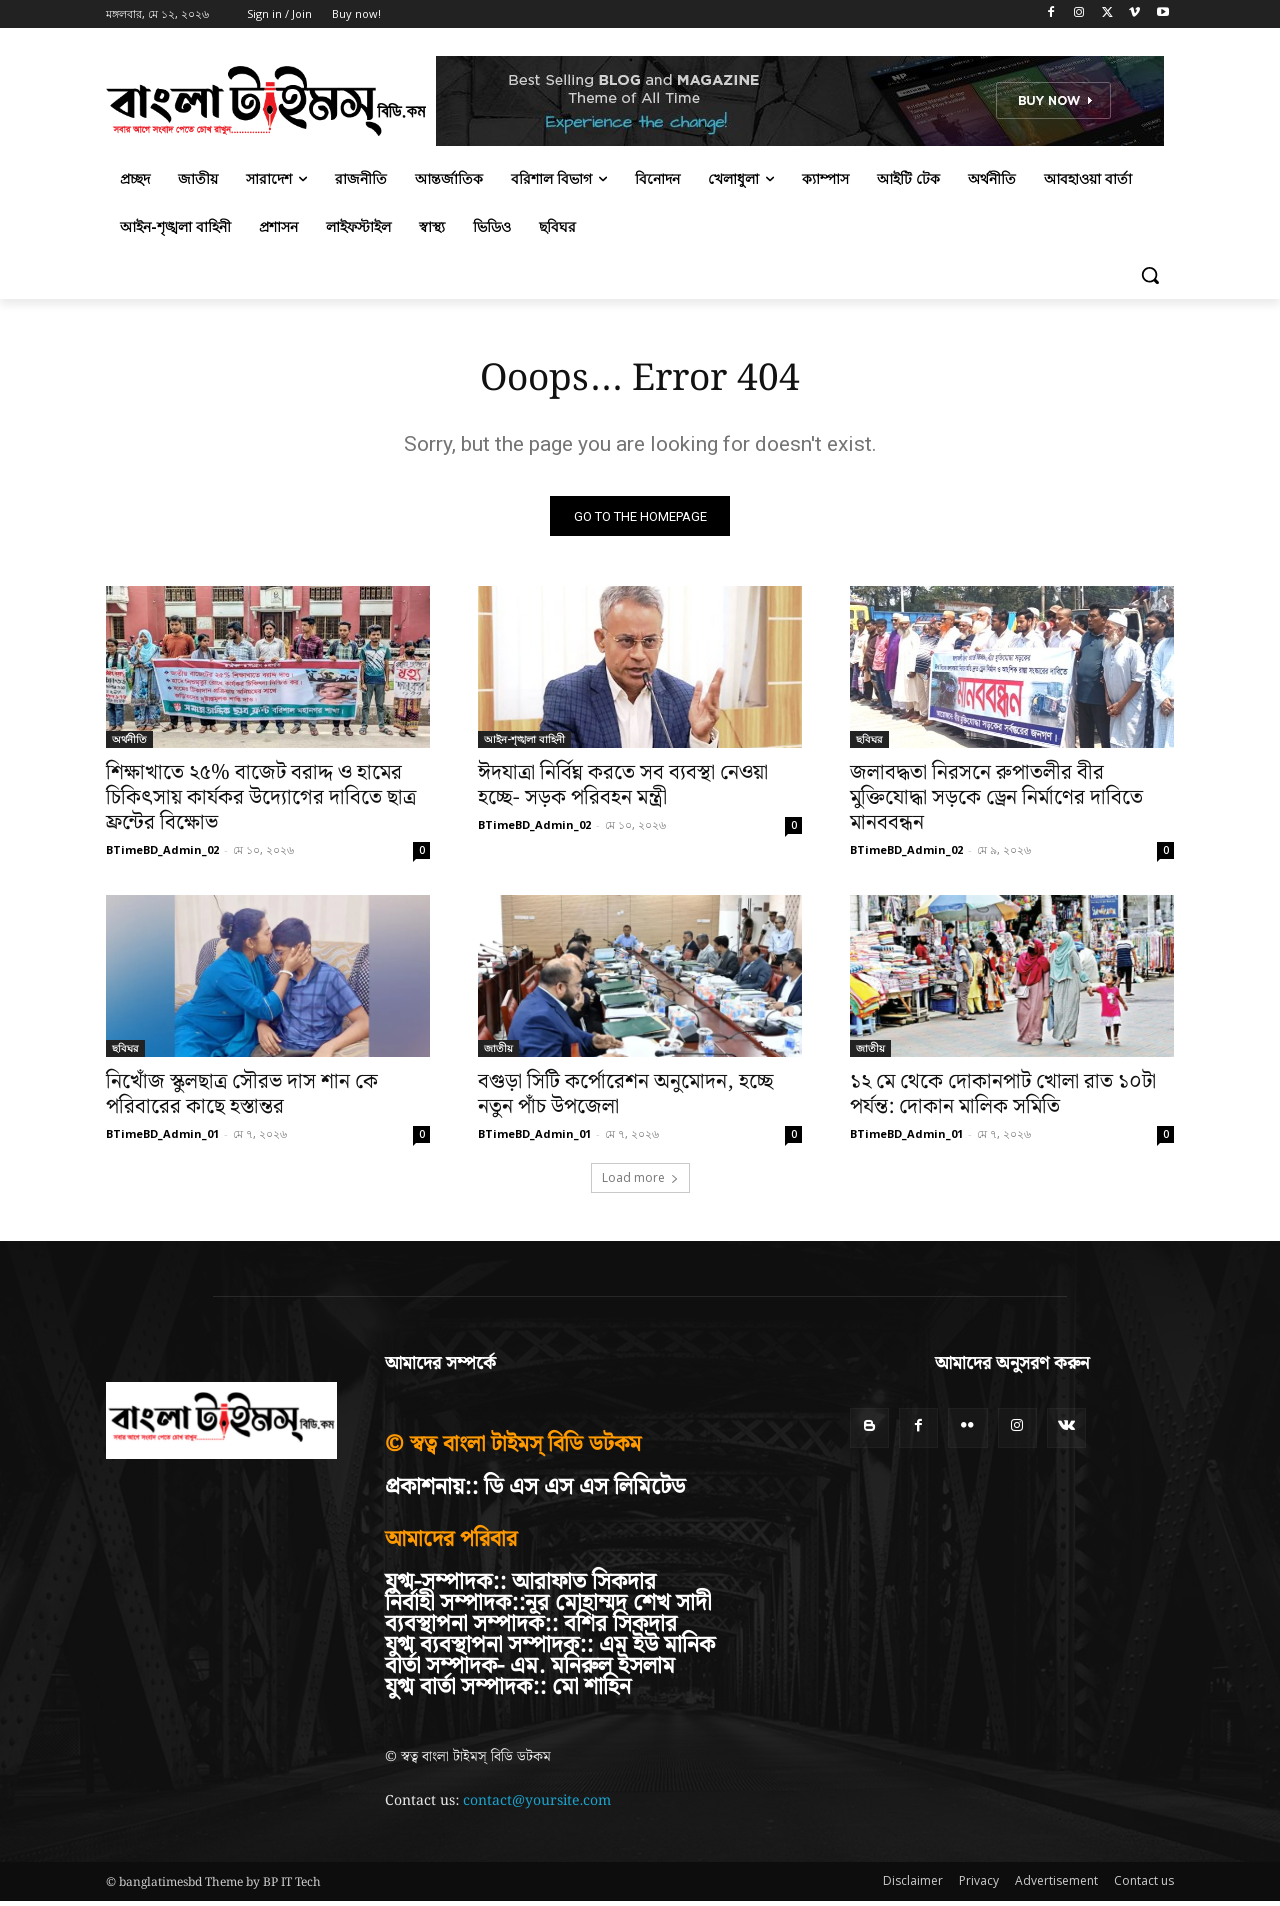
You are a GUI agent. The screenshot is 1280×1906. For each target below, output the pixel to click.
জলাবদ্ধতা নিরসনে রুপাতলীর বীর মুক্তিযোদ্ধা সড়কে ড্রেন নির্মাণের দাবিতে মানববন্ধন (996, 803)
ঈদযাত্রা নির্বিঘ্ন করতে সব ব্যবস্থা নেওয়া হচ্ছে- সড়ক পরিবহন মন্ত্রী (623, 790)
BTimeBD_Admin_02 (162, 854)
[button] (1150, 275)
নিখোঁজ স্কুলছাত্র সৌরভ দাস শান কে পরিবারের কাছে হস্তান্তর (242, 1099)
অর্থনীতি (129, 744)
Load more (640, 1182)
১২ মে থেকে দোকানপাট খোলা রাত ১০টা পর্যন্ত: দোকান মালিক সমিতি (1003, 1099)
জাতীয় (498, 1053)
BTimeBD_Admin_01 (162, 1138)
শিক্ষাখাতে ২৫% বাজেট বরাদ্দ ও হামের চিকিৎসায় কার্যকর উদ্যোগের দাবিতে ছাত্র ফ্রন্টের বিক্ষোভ (261, 803)
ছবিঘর (869, 744)
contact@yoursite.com (537, 1805)
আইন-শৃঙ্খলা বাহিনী (524, 744)
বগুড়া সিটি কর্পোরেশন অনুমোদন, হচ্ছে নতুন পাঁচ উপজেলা (626, 1099)
